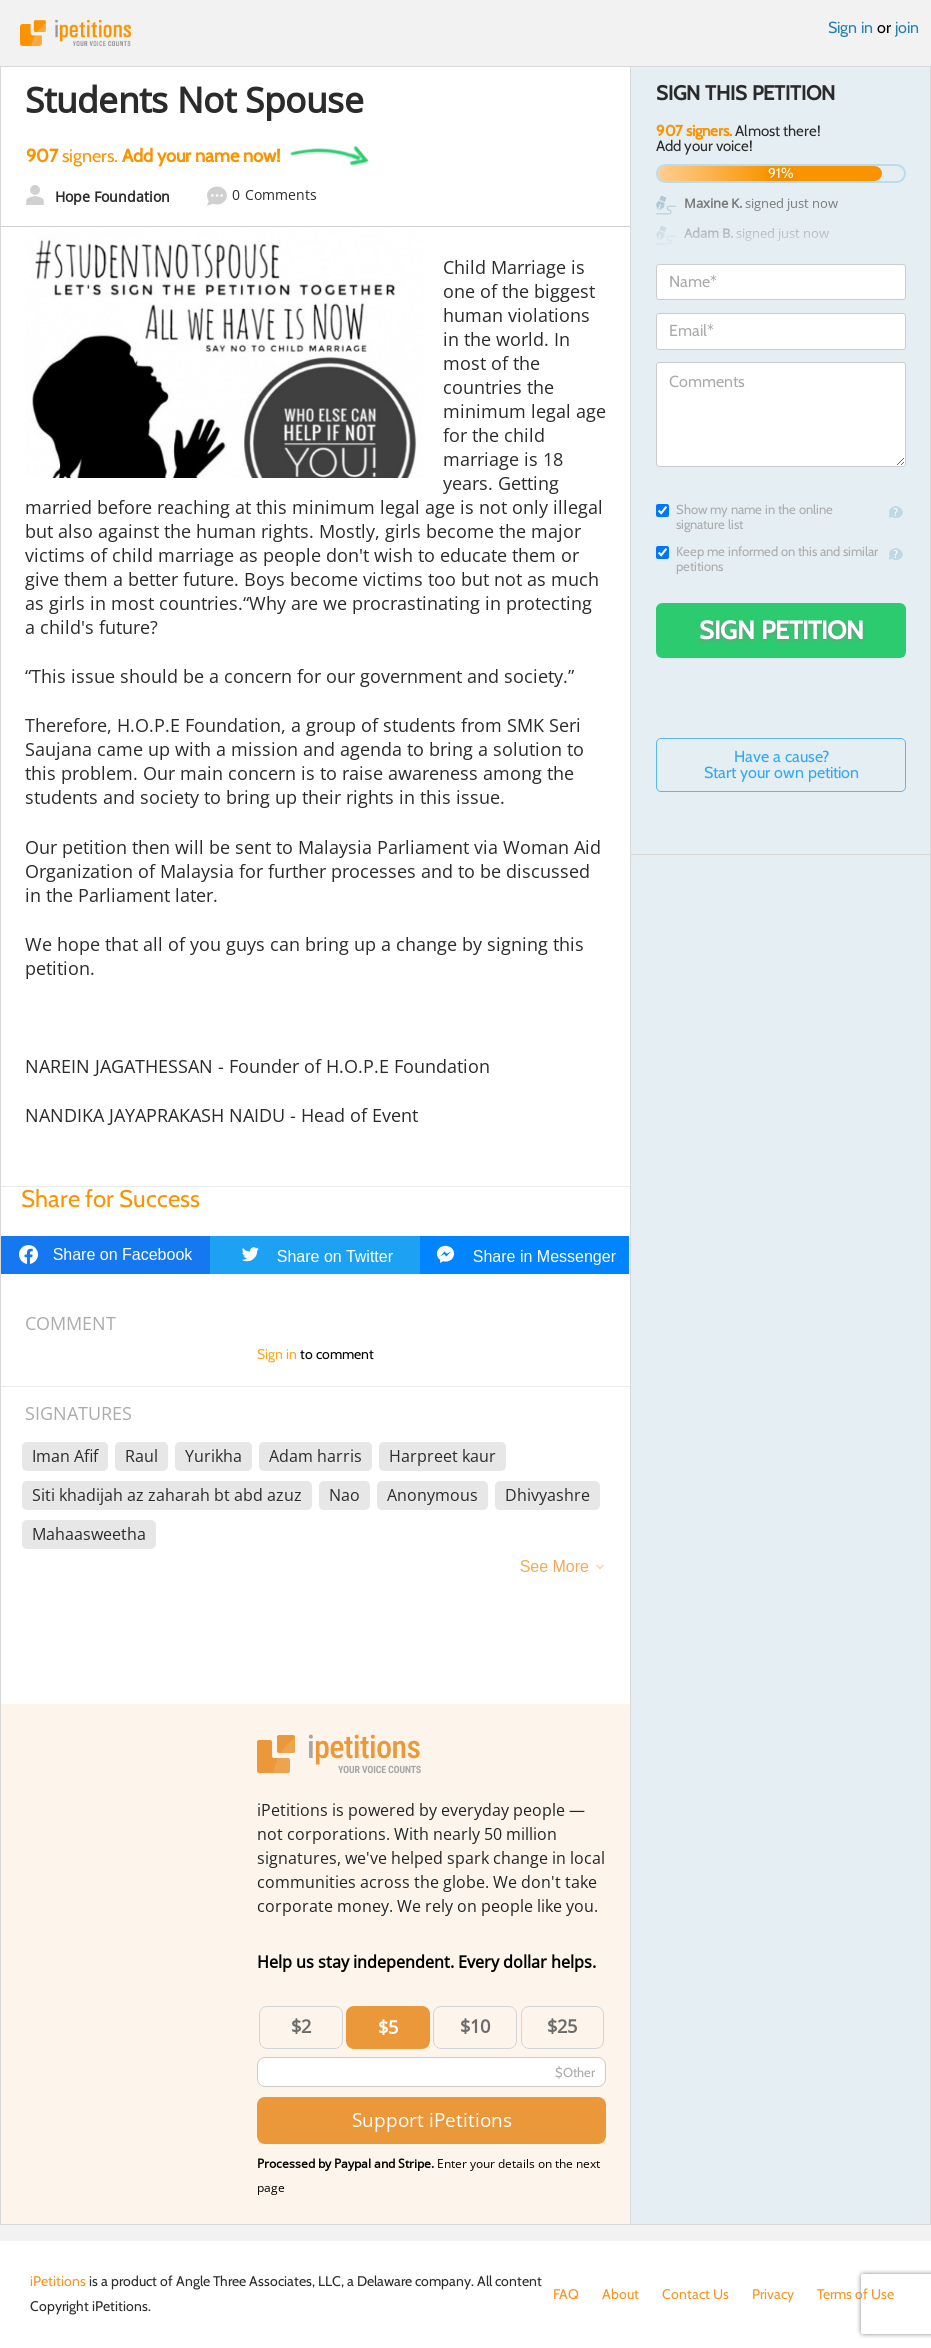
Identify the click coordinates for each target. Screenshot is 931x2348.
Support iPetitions (432, 2119)
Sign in (850, 27)
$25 (562, 2026)
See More (554, 1566)
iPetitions (465, 33)
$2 (301, 2026)
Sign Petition (781, 630)
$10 (475, 2026)
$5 (388, 2027)
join (907, 27)
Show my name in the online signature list (744, 517)
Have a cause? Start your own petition (781, 764)
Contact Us (695, 2294)
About (620, 2294)
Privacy (773, 2294)
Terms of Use (855, 2294)
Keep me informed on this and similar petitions (767, 559)
